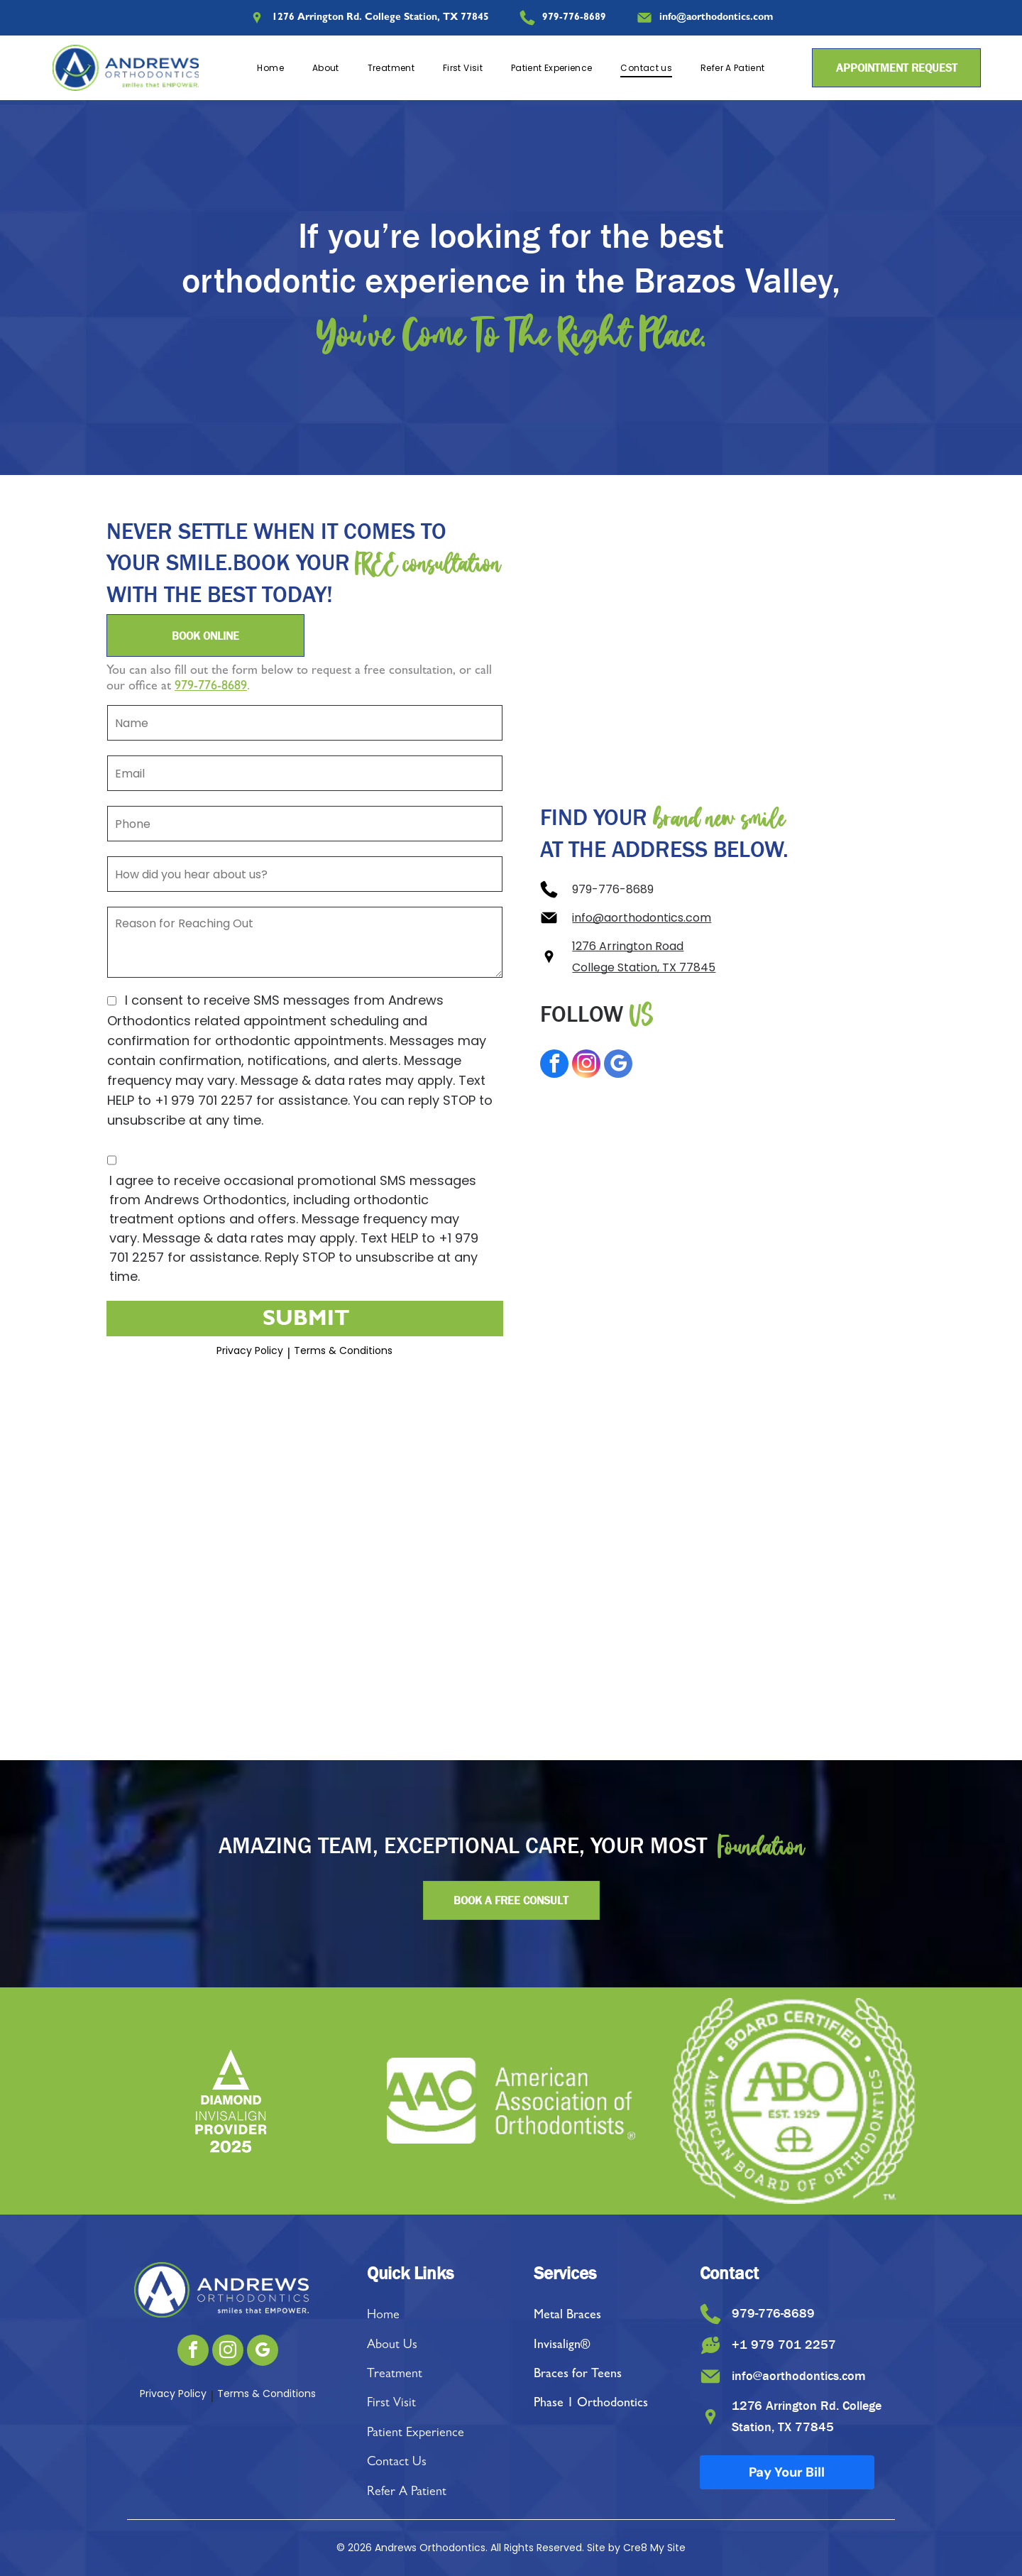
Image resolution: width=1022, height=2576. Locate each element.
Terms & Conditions (343, 1350)
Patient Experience (415, 2434)
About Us (392, 2346)
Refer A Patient (406, 2493)
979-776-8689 (211, 687)
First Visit (391, 2404)
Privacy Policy (249, 1350)
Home (383, 2316)
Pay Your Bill (787, 2472)
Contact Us (397, 2463)
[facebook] (554, 1065)
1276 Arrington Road (627, 946)
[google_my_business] (618, 1065)
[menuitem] (270, 67)
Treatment (394, 2375)
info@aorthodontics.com (641, 918)
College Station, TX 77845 (643, 967)
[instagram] (586, 1065)
